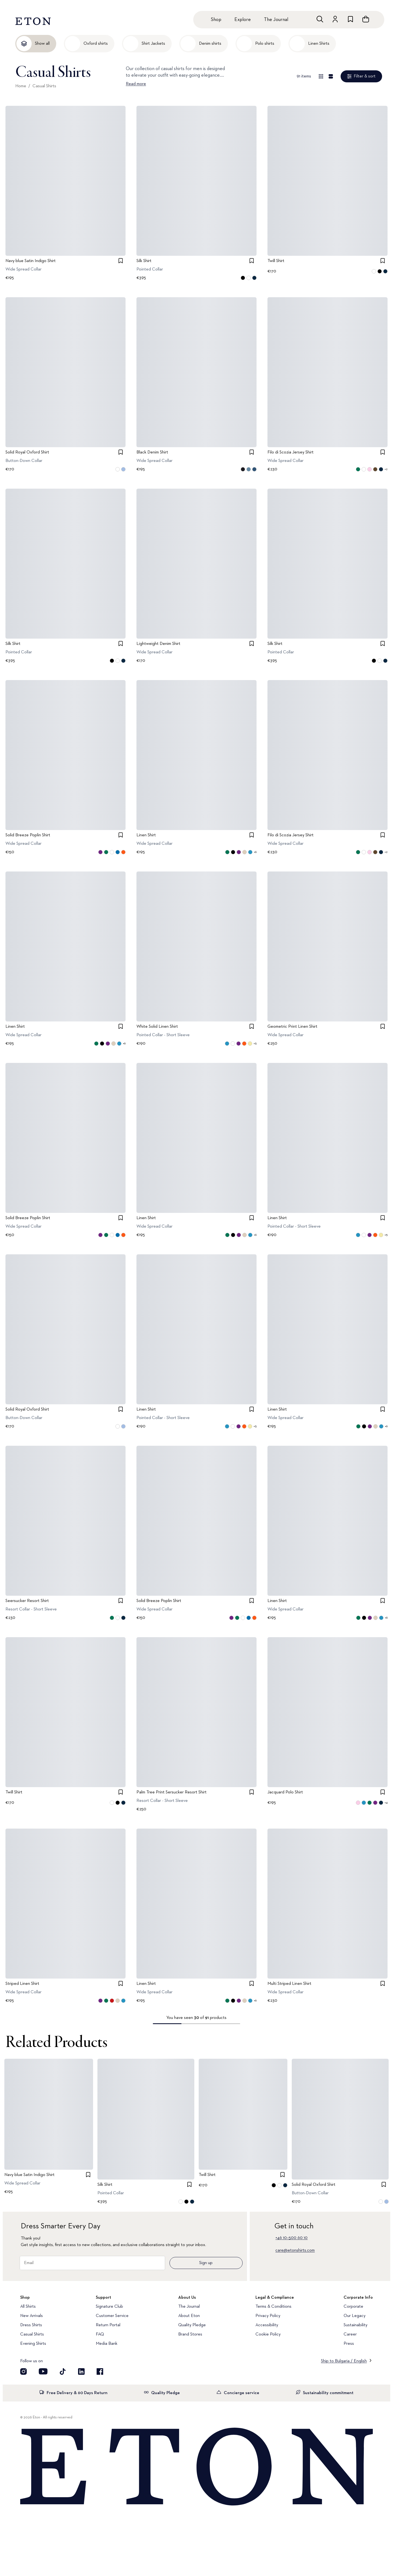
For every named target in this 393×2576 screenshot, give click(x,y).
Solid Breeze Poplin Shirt (27, 835)
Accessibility (266, 2325)
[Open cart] (365, 19)
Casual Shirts (44, 86)
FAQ (100, 2334)
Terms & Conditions (273, 2306)
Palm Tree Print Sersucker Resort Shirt (171, 1792)
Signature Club (109, 2306)
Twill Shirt (275, 261)
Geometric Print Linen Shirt (292, 1026)
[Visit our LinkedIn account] (81, 2371)
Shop (216, 19)
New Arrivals (31, 2316)
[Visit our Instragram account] (23, 2371)
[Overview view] (321, 76)
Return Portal (108, 2325)
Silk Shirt (143, 261)
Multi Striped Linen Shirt (289, 1984)
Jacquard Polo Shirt (285, 1792)
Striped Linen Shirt (22, 1984)
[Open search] (320, 19)
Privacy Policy (267, 2316)
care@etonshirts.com (295, 2250)
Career (350, 2334)
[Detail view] (331, 76)
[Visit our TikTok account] (62, 2371)
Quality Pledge (192, 2325)
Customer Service (112, 2316)
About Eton (189, 2316)
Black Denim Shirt (152, 452)
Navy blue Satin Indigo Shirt (30, 261)
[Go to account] (335, 19)
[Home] (196, 2467)
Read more (136, 84)
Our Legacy (354, 2316)
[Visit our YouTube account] (43, 2371)
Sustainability (355, 2325)
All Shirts (28, 2306)
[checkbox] (121, 261)
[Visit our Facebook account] (100, 2371)
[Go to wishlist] (350, 19)
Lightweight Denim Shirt (158, 644)
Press (349, 2343)
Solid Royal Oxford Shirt (27, 452)
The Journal (276, 19)
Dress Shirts (31, 2325)
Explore (242, 19)
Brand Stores (190, 2334)
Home (20, 86)
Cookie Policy (268, 2334)
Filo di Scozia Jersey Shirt (290, 452)
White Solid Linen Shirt (157, 1026)
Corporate (353, 2306)
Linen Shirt (146, 835)
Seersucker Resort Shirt (27, 1601)
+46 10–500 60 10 (291, 2238)
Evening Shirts (33, 2343)
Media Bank (106, 2343)
